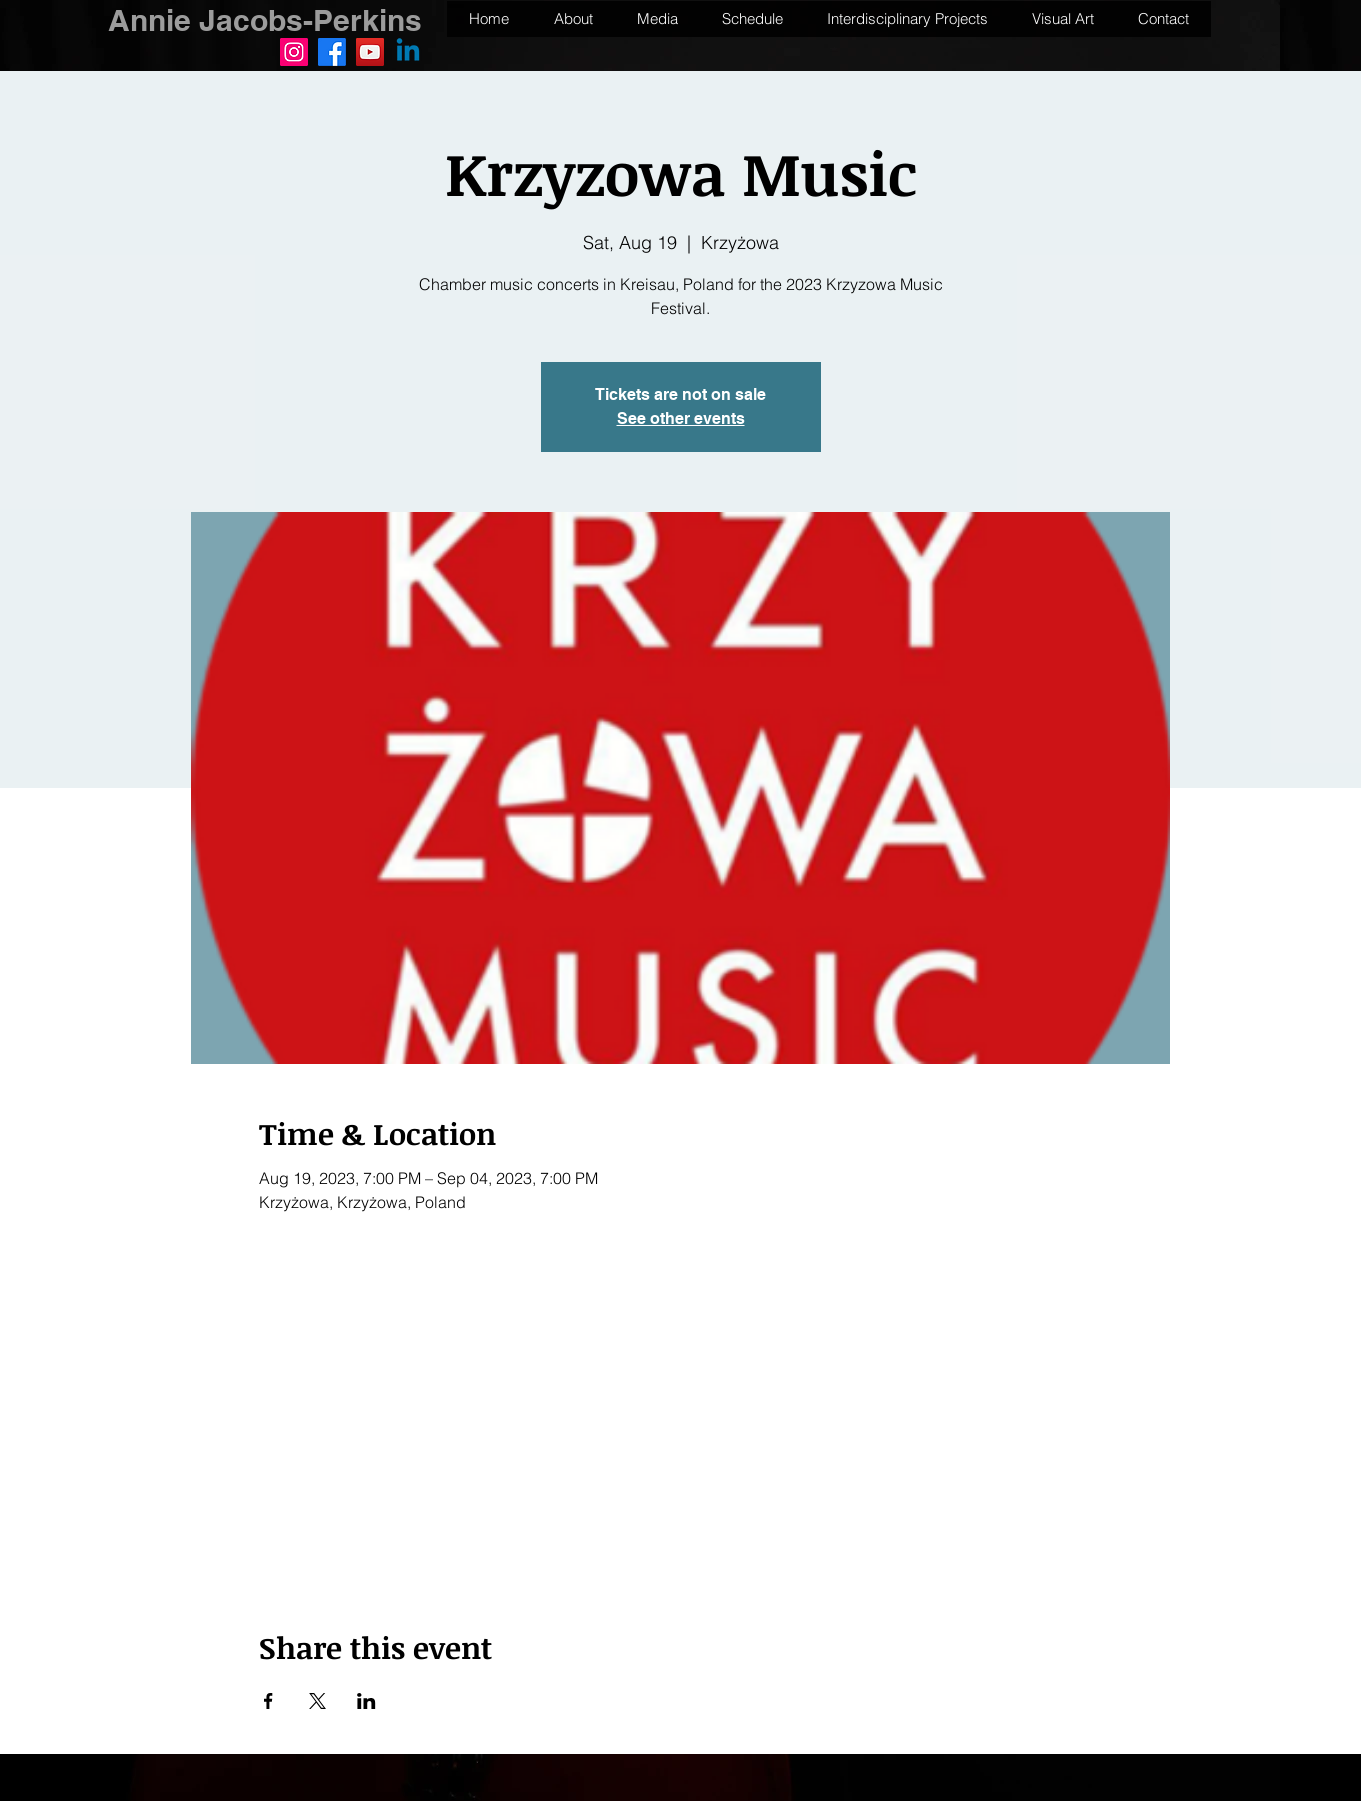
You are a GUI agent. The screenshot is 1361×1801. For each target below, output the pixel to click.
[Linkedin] (408, 52)
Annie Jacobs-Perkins (265, 20)
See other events (681, 418)
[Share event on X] (317, 1701)
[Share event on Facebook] (268, 1701)
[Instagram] (294, 52)
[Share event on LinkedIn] (366, 1701)
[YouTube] (370, 52)
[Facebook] (332, 52)
